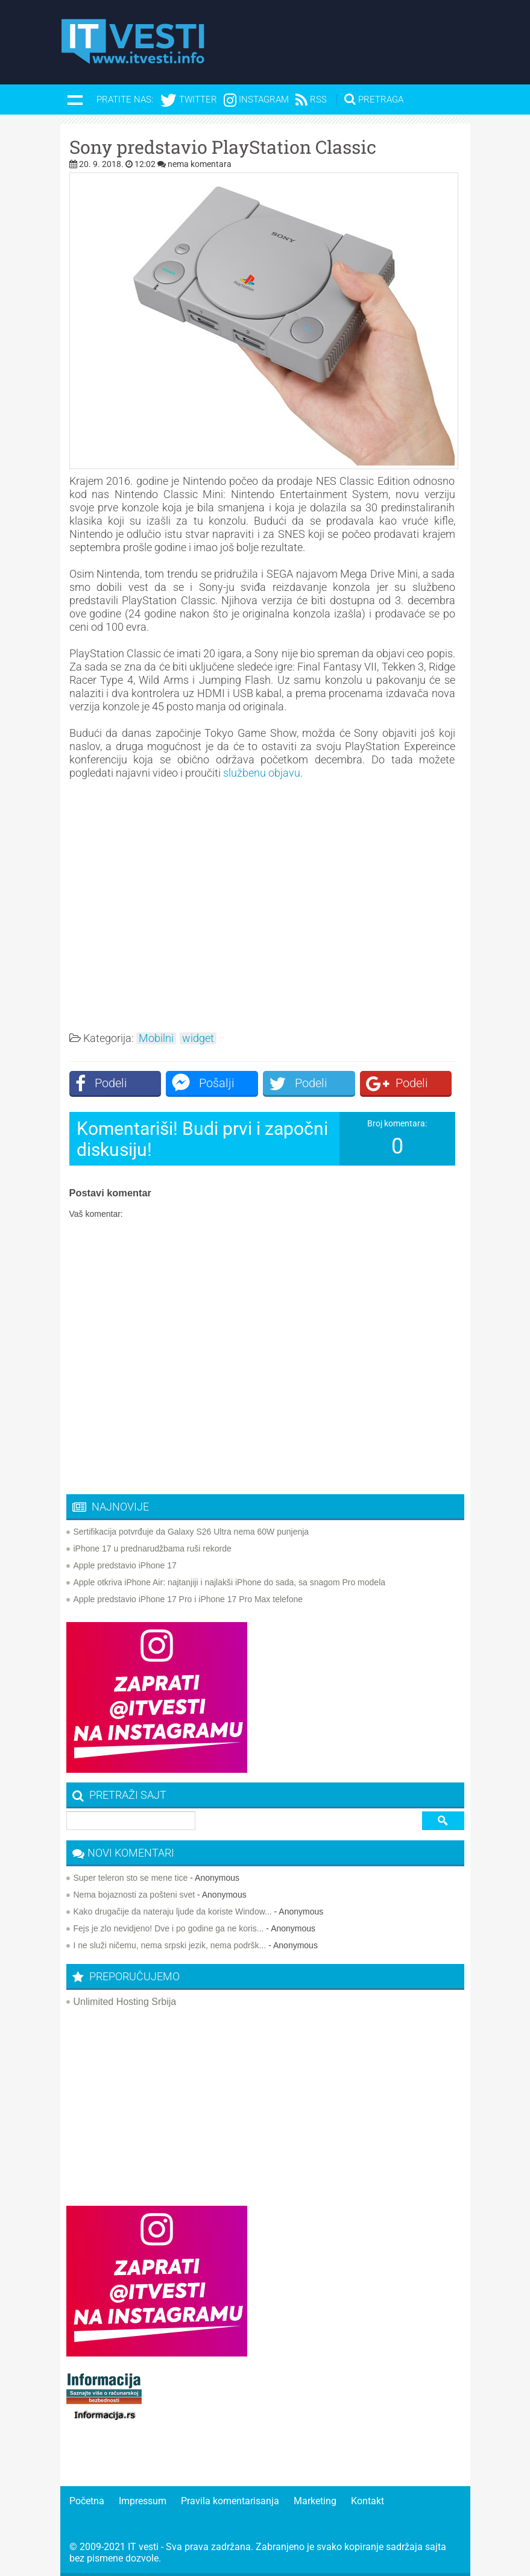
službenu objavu (261, 772)
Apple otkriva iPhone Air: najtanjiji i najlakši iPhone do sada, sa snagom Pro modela (230, 1582)
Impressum (142, 2501)
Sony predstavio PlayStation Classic (222, 147)
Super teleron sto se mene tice (131, 1878)
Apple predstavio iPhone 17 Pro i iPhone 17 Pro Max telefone (188, 1599)
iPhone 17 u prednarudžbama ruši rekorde (153, 1548)
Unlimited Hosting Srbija (125, 2002)
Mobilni (156, 1038)
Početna (86, 2501)
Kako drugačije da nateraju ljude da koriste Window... (173, 1911)
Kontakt (367, 2501)
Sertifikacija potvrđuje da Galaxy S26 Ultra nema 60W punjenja (191, 1531)
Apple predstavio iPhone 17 (125, 1565)
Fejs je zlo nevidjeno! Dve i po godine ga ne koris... (169, 1928)
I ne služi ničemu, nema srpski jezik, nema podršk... (170, 1945)
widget (198, 1038)
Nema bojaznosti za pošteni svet (134, 1894)
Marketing (315, 2501)
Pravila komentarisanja (230, 2501)
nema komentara (200, 164)
